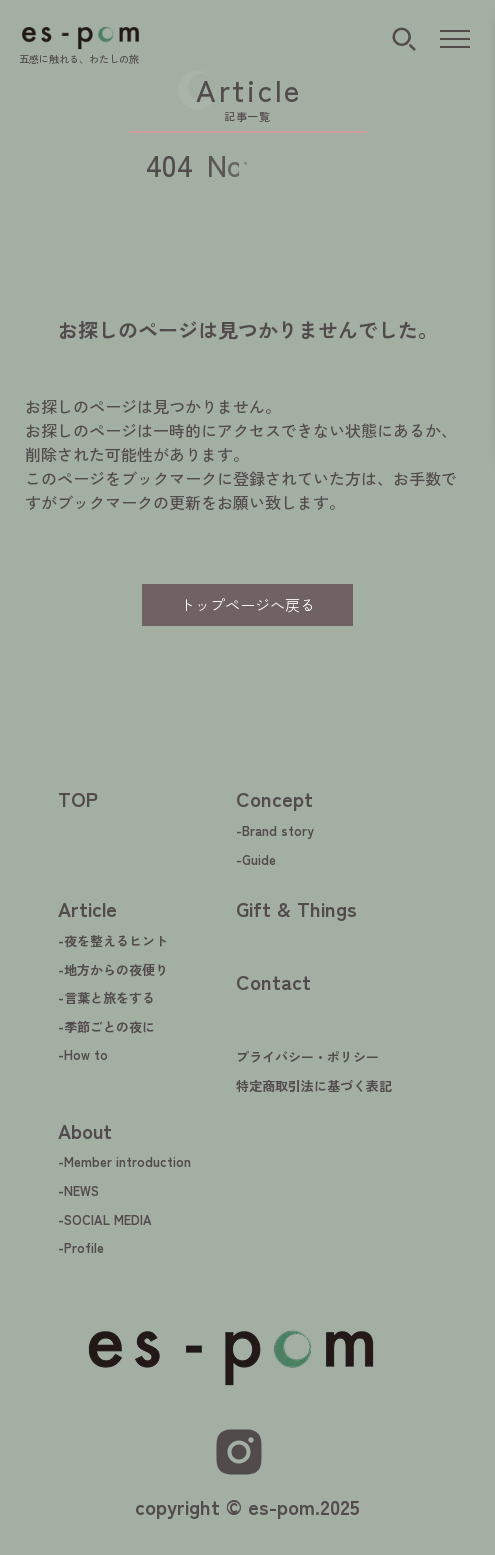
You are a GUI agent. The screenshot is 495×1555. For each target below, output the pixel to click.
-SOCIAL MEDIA (105, 1219)
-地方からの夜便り (113, 969)
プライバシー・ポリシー (307, 1056)
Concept (274, 798)
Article (87, 908)
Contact (273, 981)
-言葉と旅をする (106, 997)
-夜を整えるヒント (113, 940)
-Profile (81, 1247)
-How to (83, 1054)
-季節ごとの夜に (106, 1026)
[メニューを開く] (455, 40)
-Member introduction (124, 1161)
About (85, 1130)
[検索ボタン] (404, 39)
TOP (78, 798)
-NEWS (78, 1190)
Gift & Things (296, 908)
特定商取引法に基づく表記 (314, 1085)
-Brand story (275, 830)
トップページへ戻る (247, 604)
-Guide (256, 859)
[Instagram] (239, 1452)
